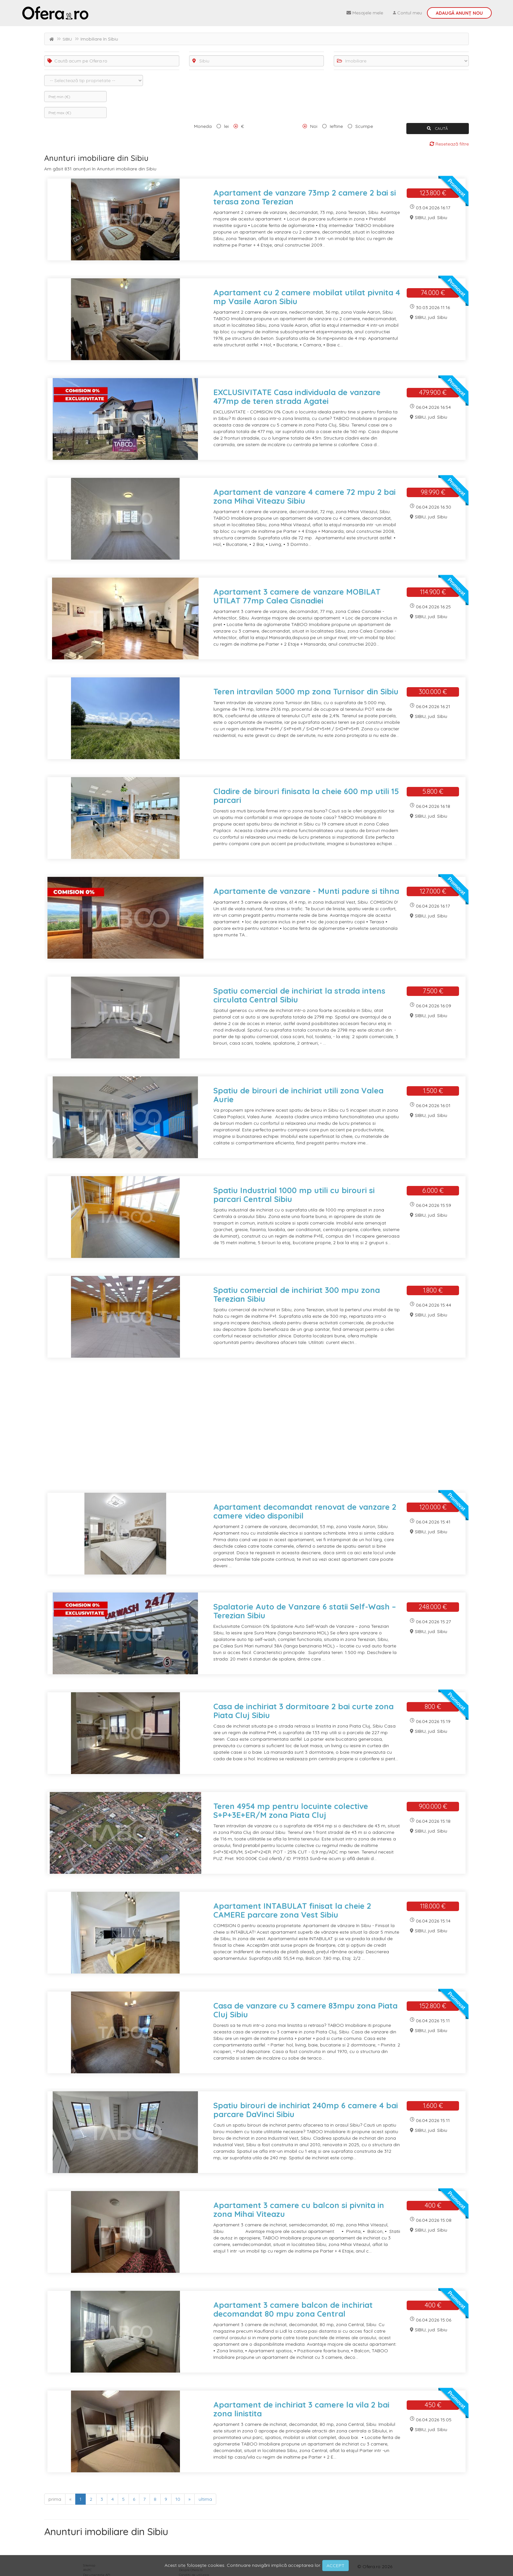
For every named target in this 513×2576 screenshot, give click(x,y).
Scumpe (364, 126)
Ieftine (336, 126)
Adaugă (459, 13)
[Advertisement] (240, 1429)
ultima (205, 2499)
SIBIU (67, 39)
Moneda (203, 126)
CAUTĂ (437, 128)
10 (177, 2499)
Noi (313, 126)
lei (226, 126)
